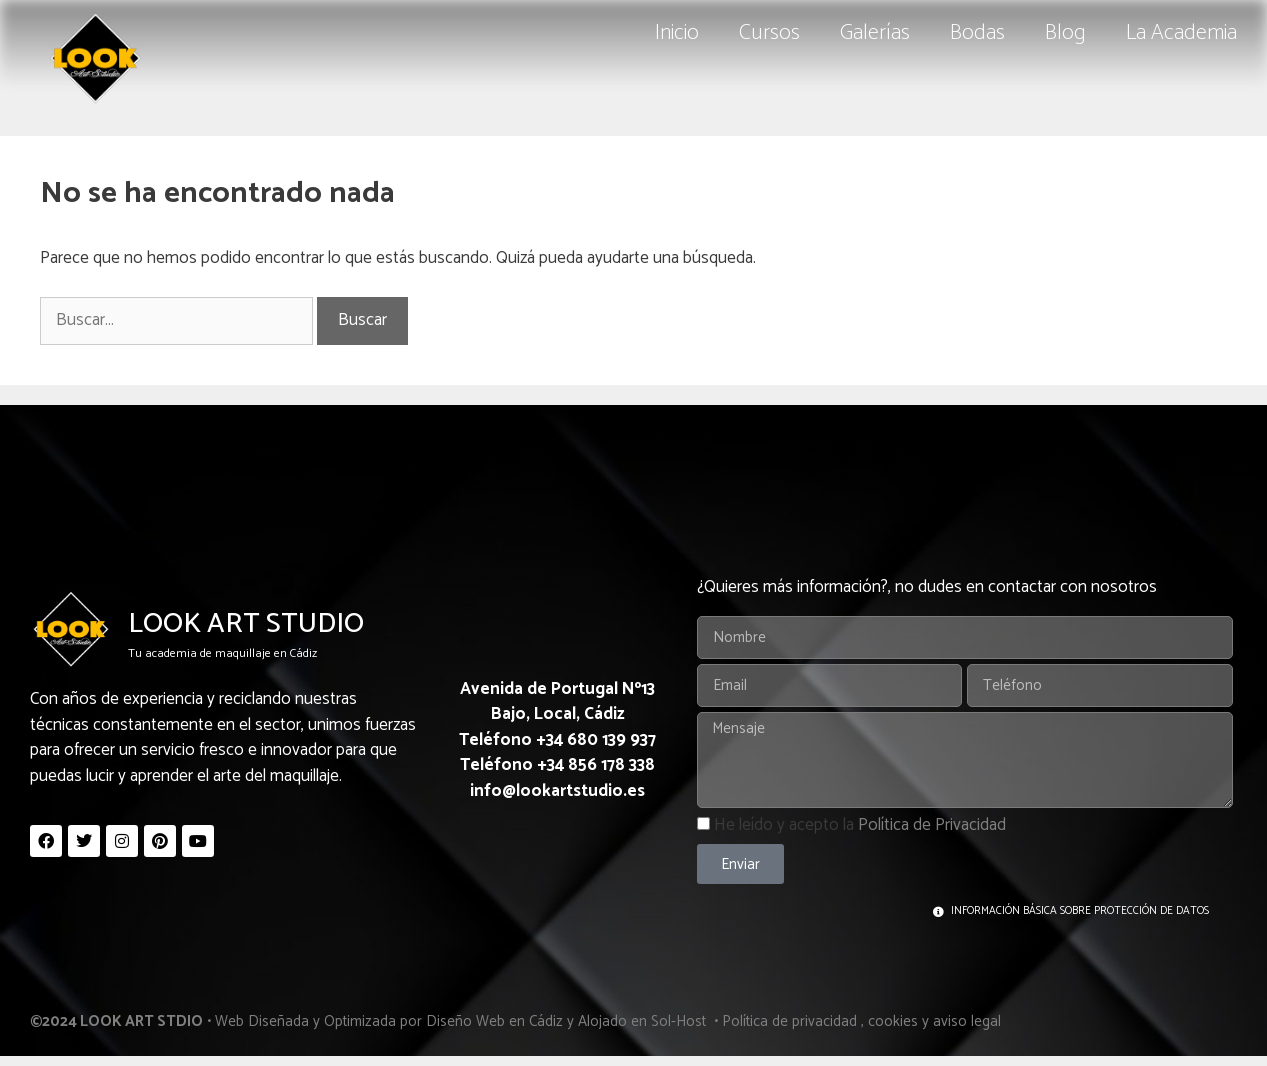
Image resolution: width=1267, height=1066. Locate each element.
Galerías (875, 33)
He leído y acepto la (860, 825)
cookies (893, 1021)
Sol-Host (680, 1021)
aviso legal (967, 1021)
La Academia (1181, 33)
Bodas (977, 33)
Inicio (677, 33)
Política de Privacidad (932, 825)
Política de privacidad (789, 1021)
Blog (1065, 33)
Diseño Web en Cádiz (494, 1021)
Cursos (769, 33)
